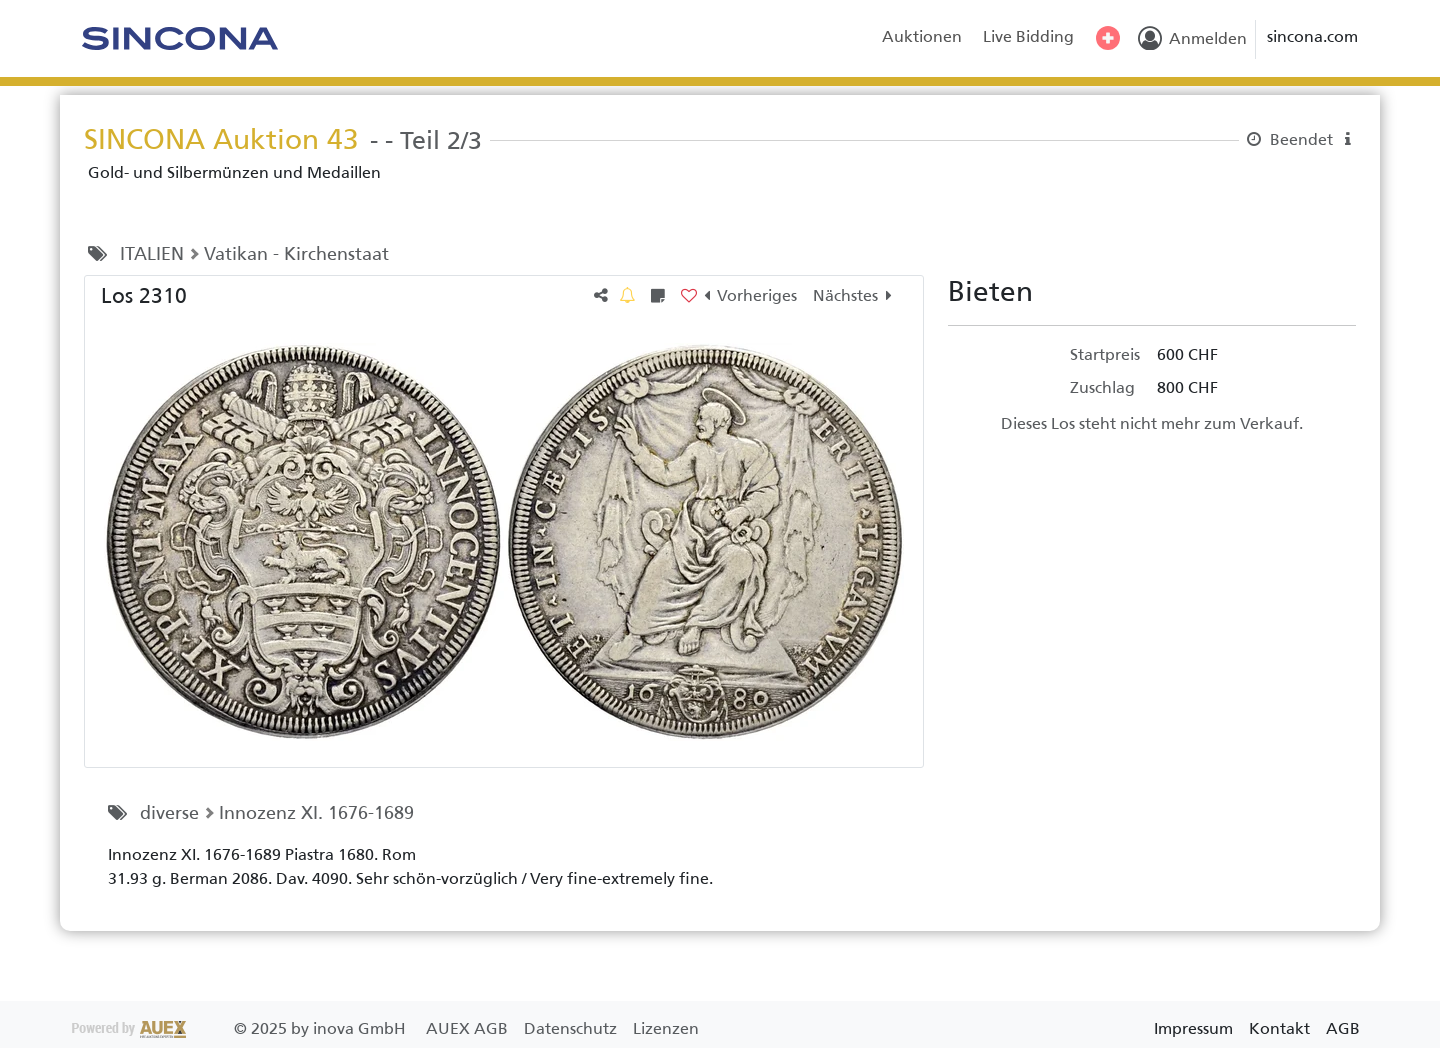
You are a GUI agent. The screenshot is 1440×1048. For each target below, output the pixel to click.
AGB (1343, 1028)
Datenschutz (572, 1028)
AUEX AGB (469, 1028)
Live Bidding (1028, 36)
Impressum (1193, 1028)
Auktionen (922, 36)
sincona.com (1312, 36)
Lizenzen (666, 1028)
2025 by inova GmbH (241, 1028)
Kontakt (1279, 1028)
